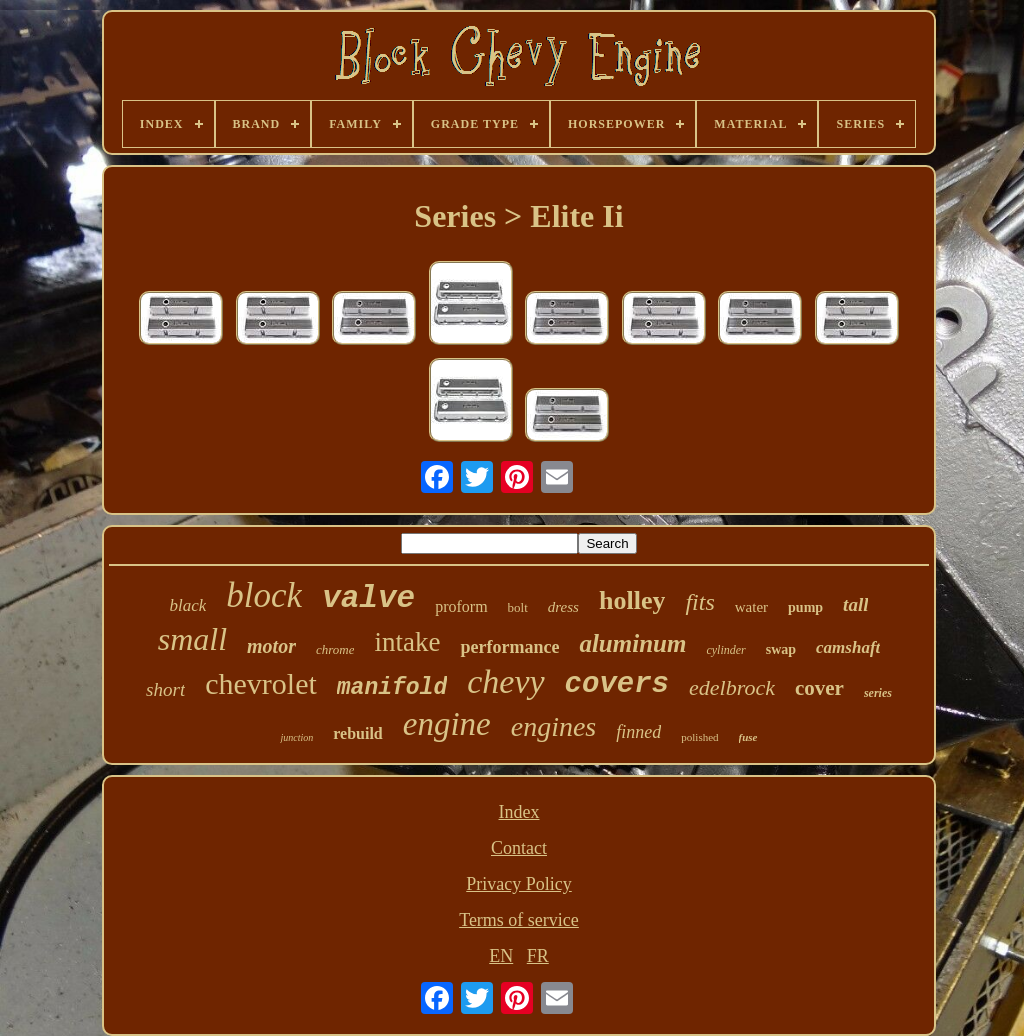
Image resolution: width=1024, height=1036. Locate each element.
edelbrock (732, 687)
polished (699, 737)
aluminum (632, 643)
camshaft (848, 647)
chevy (505, 681)
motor (271, 646)
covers (617, 684)
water (751, 607)
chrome (335, 649)
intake (407, 642)
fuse (748, 737)
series (878, 693)
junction (296, 737)
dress (563, 607)
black (188, 605)
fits (699, 602)
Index (519, 812)
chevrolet (261, 683)
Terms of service (519, 920)
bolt (518, 607)
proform (461, 606)
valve (368, 598)
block (264, 595)
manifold (392, 688)
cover (819, 688)
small (192, 639)
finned (638, 732)
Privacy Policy (519, 884)
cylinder (725, 650)
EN (501, 956)
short (165, 689)
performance (509, 647)
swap (781, 649)
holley (632, 600)
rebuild (358, 733)
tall (855, 604)
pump (805, 607)
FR (538, 956)
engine (447, 724)
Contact (519, 848)
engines (554, 726)
